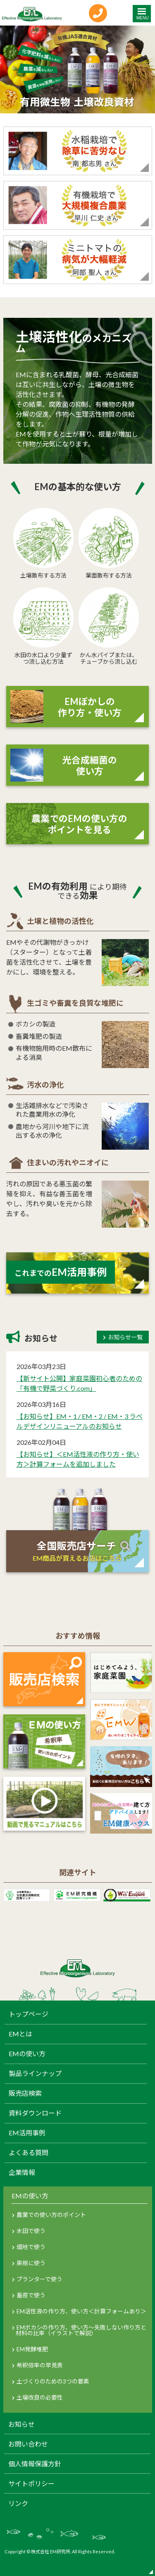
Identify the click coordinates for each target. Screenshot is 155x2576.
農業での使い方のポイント (51, 2214)
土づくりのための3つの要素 (53, 2381)
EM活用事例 (27, 2133)
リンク (18, 2503)
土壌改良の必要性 (40, 2397)
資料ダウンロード (35, 2113)
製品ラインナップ (35, 2073)
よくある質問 (28, 2152)
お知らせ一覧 (125, 1337)
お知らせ (21, 2424)
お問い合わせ (28, 2444)
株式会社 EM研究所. (51, 2551)
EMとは (20, 2034)
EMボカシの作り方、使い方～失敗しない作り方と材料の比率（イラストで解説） (81, 2330)
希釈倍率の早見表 (40, 2365)
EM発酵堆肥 (32, 2349)
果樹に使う (31, 2262)
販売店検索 (25, 2093)
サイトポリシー (31, 2483)
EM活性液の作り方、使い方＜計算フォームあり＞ (81, 2311)
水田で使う (31, 2230)
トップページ (28, 2014)
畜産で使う (31, 2295)
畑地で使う (31, 2246)
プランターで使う (39, 2278)
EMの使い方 (27, 2053)
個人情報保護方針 (34, 2464)
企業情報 (22, 2172)
